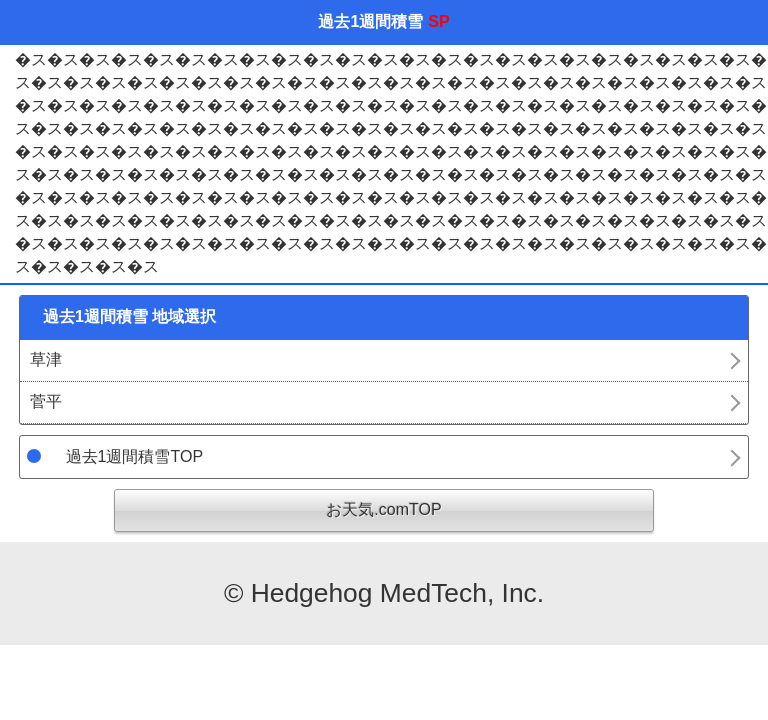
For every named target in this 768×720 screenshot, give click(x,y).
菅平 (46, 401)
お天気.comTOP (383, 509)
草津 (46, 359)
